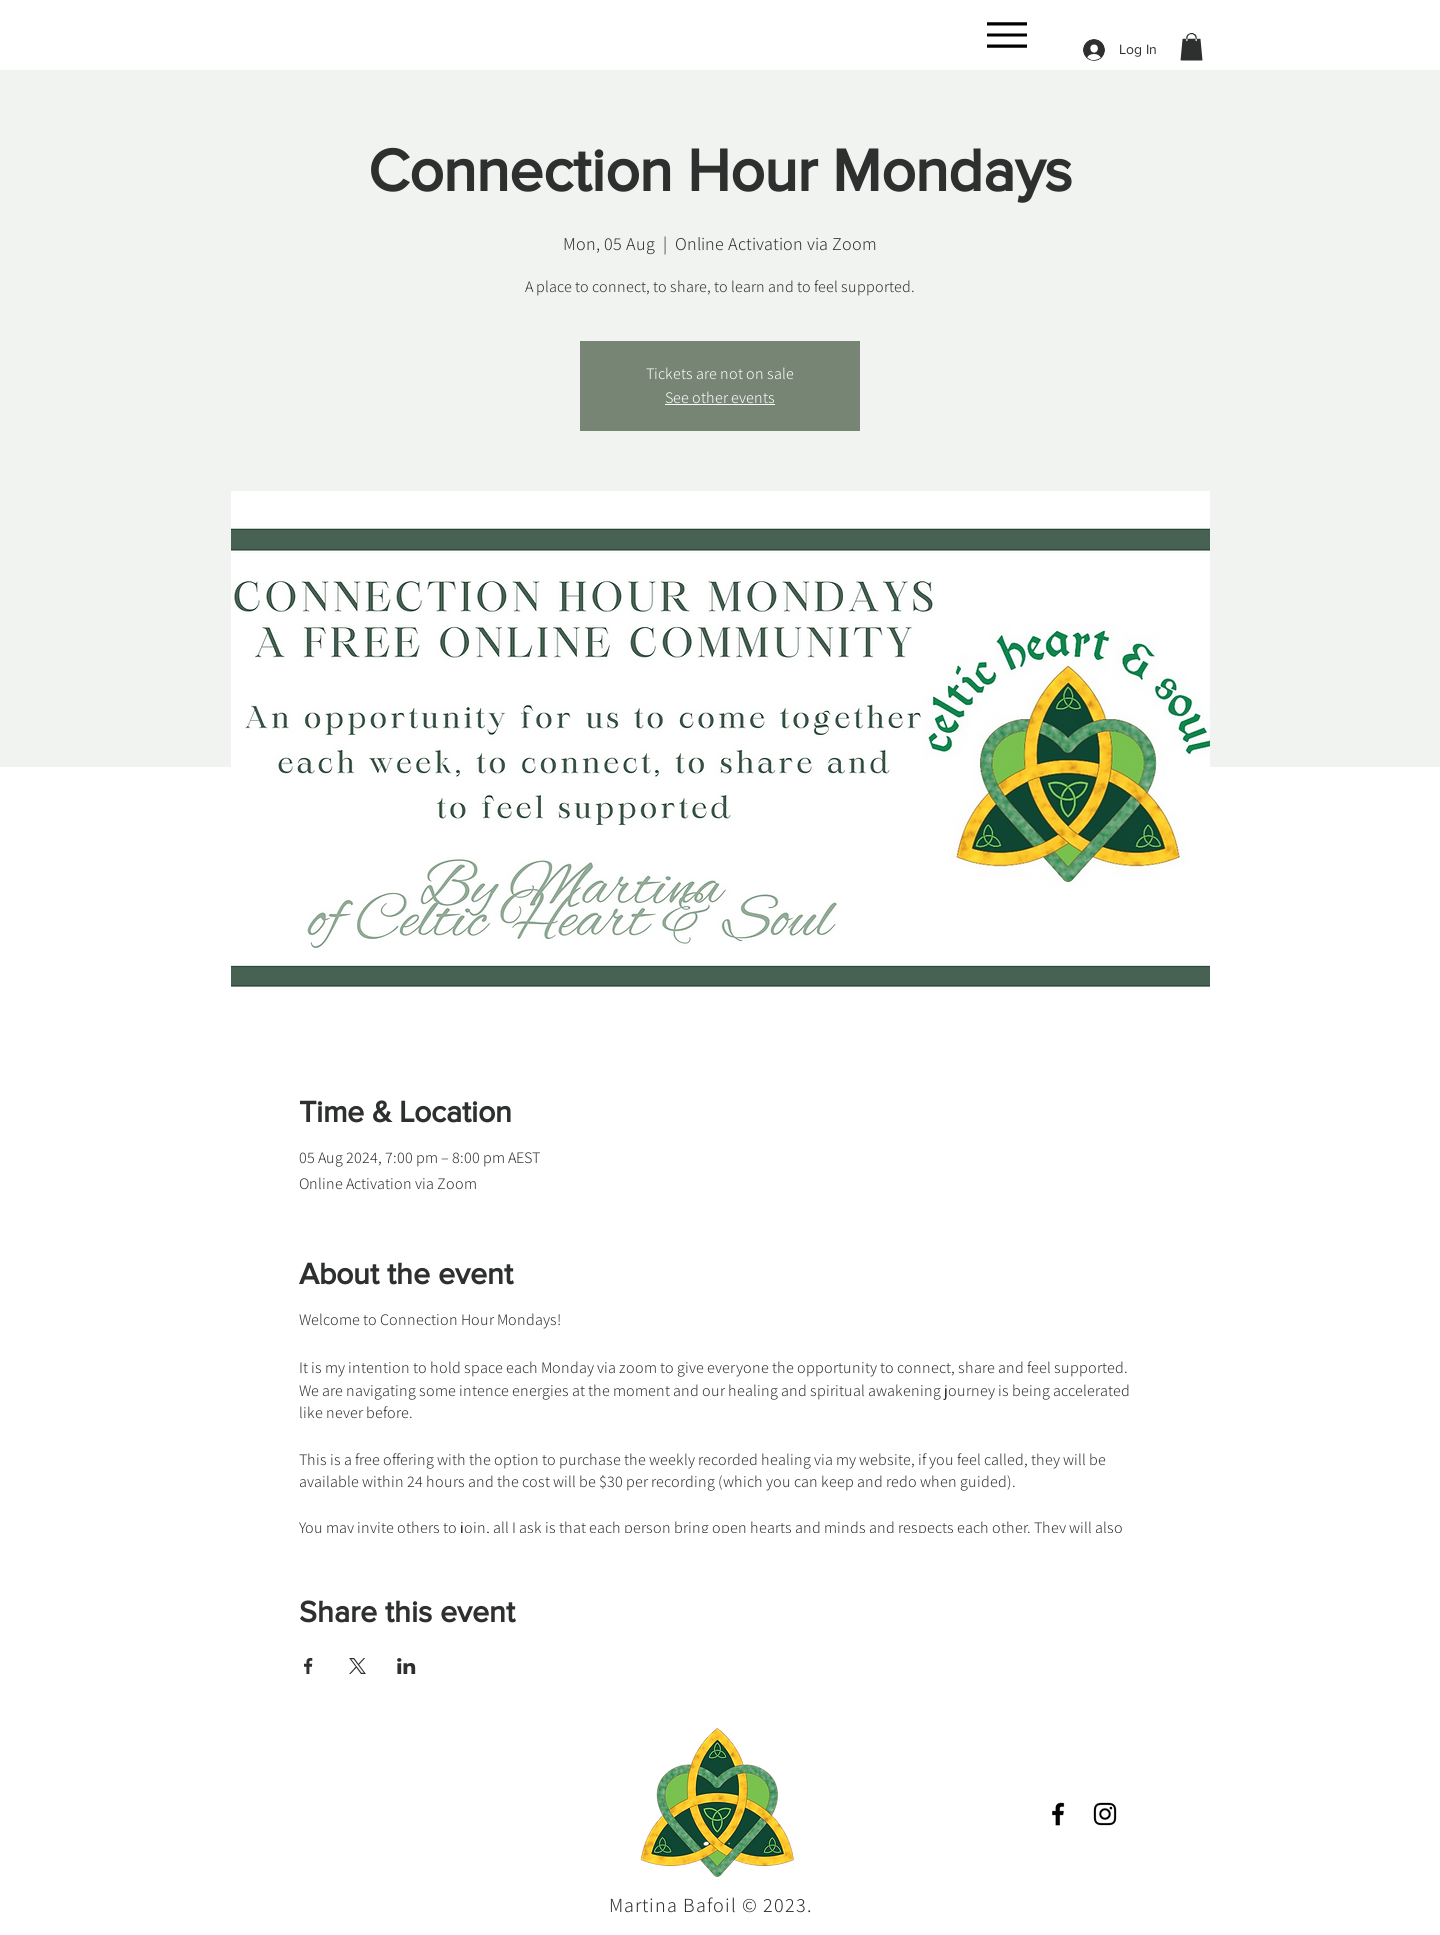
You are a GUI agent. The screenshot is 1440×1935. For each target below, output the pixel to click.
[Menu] (1006, 35)
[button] (1191, 46)
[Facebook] (1058, 1814)
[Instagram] (1105, 1814)
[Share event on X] (357, 1666)
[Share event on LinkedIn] (406, 1666)
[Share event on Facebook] (308, 1666)
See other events (720, 397)
